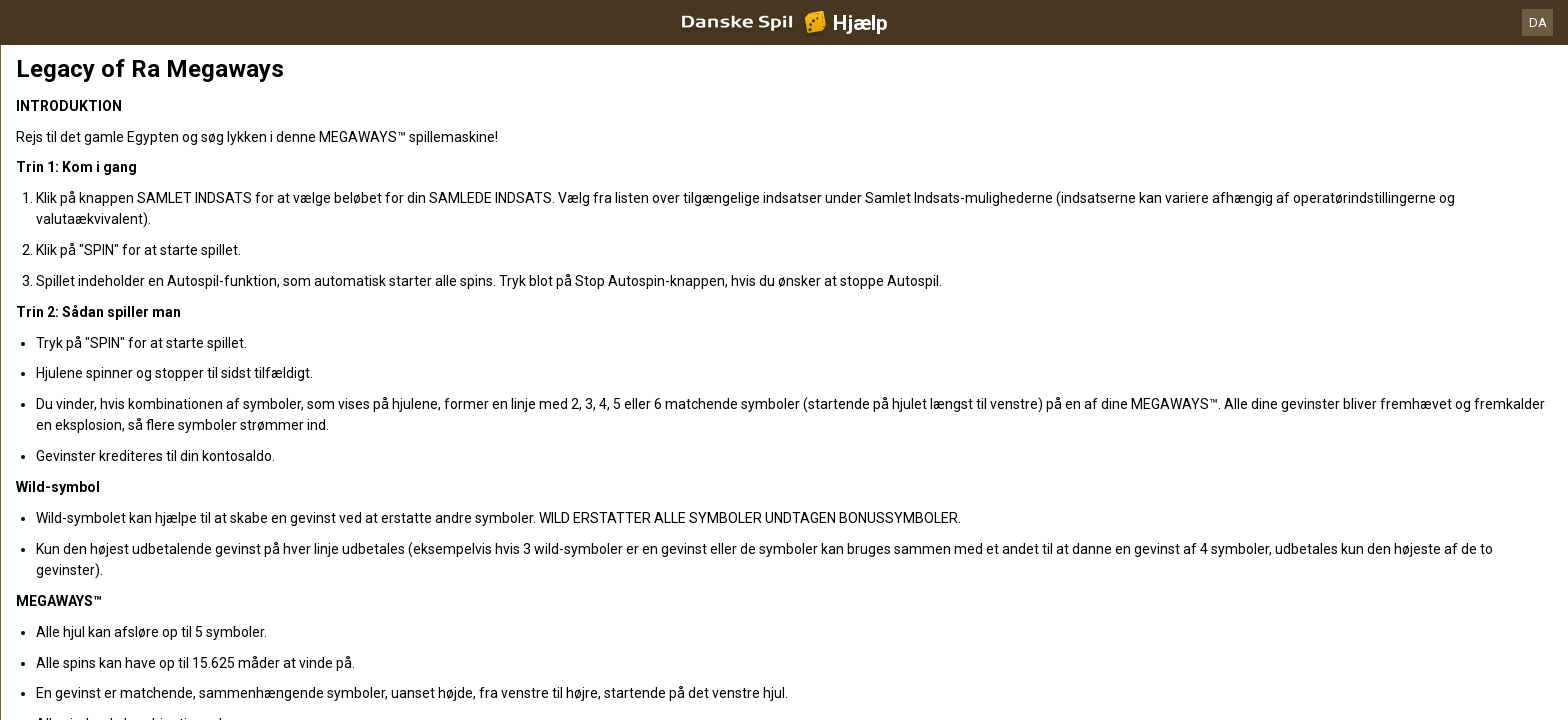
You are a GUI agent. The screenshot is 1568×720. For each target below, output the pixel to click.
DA (1538, 22)
